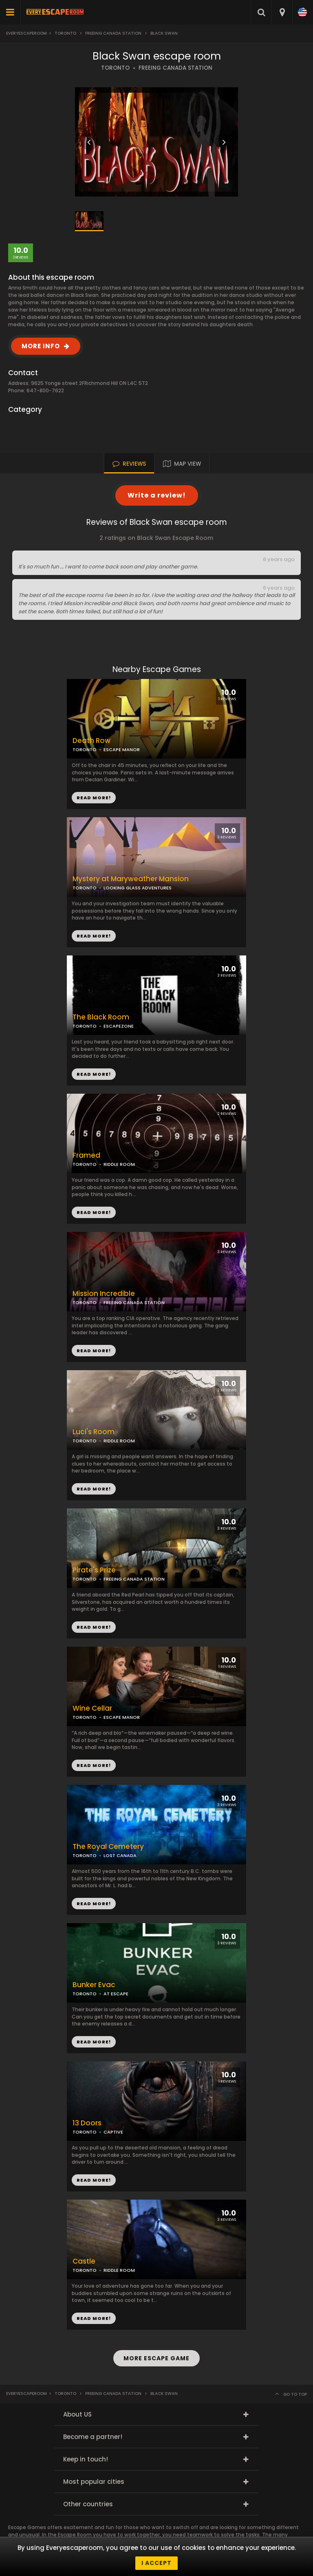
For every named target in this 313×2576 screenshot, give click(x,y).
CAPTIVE (113, 2132)
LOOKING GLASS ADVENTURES (138, 887)
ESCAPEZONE (119, 1026)
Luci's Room (94, 1432)
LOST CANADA (120, 1855)
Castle (84, 2261)
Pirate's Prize (94, 1570)
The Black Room (101, 1017)
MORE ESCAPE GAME (156, 2358)
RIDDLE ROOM (119, 1164)
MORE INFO (41, 346)
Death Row (91, 740)
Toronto (65, 33)
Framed (86, 1155)
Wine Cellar (92, 1708)
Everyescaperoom (26, 33)
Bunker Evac (94, 1985)
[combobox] (281, 12)
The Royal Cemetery (108, 1846)
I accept (156, 2563)
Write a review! (157, 495)
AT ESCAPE (116, 1993)
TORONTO (115, 68)
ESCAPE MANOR (122, 749)
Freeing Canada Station (113, 33)
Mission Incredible (104, 1293)
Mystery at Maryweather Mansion (131, 879)
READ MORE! (94, 936)
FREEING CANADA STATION (175, 68)
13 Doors (87, 2123)
